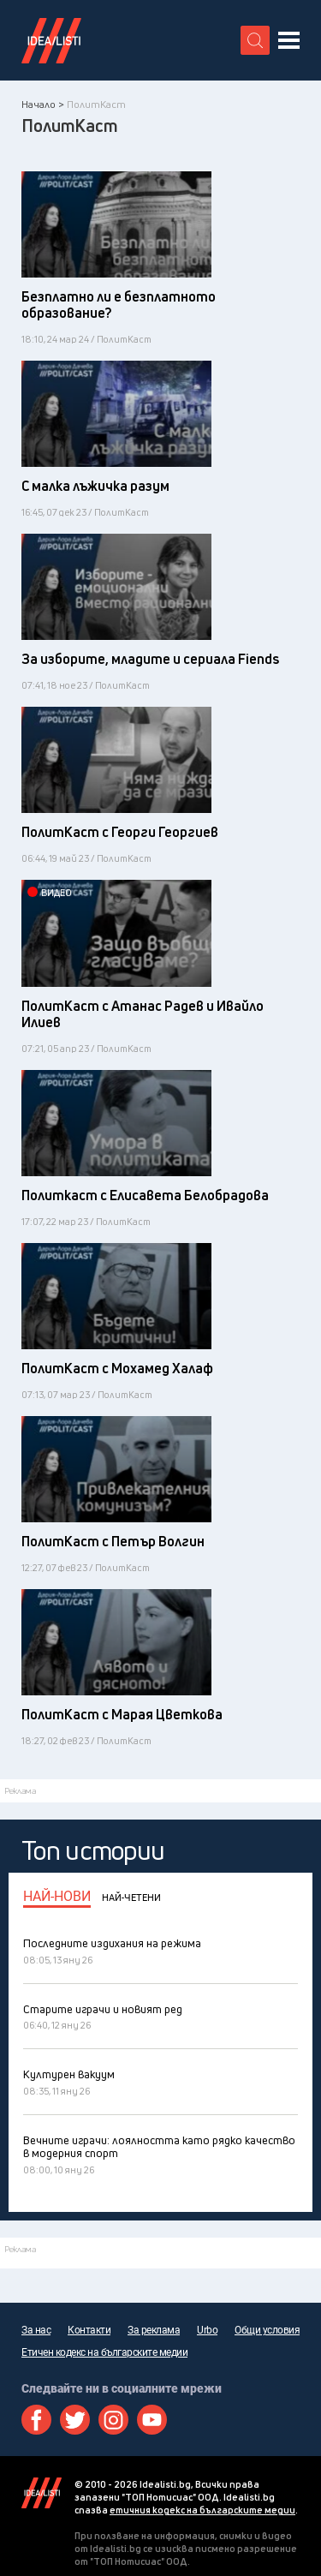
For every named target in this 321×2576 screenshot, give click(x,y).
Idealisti (41, 2492)
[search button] (255, 40)
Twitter (75, 2420)
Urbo (207, 2330)
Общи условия (267, 2330)
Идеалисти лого (51, 40)
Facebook (36, 2420)
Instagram (113, 2420)
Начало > (42, 104)
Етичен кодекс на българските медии (104, 2352)
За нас (36, 2330)
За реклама (154, 2330)
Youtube (152, 2420)
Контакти (89, 2330)
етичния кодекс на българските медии (202, 2509)
